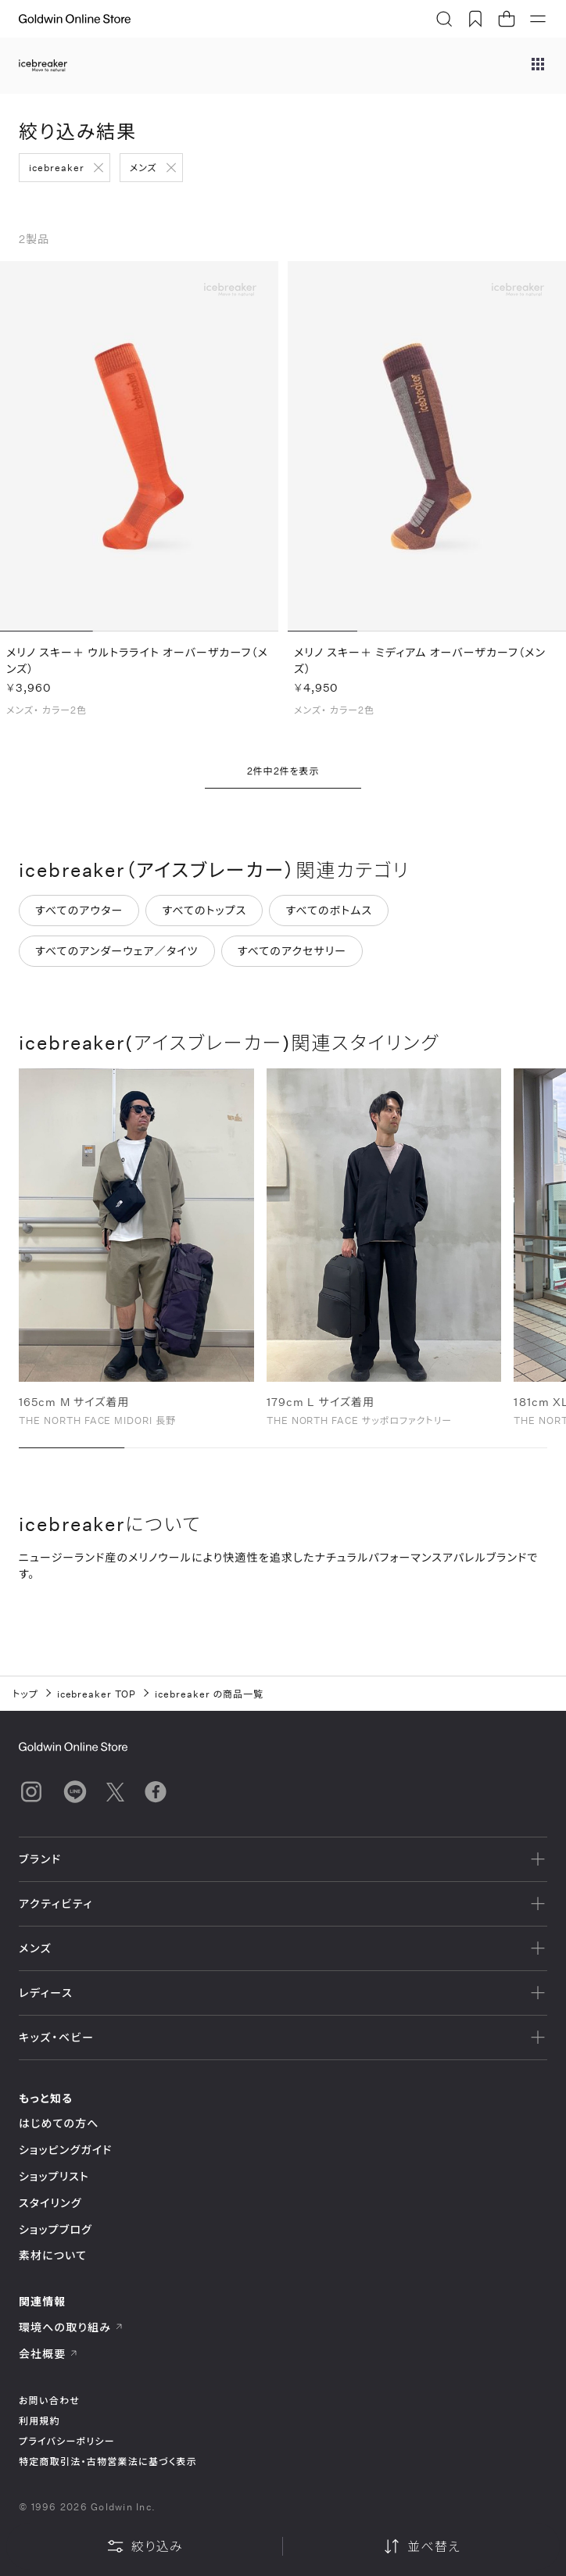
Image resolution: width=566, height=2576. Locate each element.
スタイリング (50, 2202)
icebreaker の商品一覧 (209, 1693)
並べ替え (421, 2546)
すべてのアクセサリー (292, 951)
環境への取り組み (71, 2327)
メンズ (143, 167)
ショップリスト (54, 2176)
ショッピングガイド (65, 2149)
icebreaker (56, 167)
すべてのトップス (204, 910)
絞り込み (144, 2546)
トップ (25, 1693)
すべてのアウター (79, 910)
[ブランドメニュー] (537, 66)
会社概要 (48, 2353)
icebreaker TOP (96, 1693)
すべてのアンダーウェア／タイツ (117, 951)
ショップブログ (55, 2229)
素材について (53, 2255)
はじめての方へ (59, 2123)
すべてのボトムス (328, 910)
